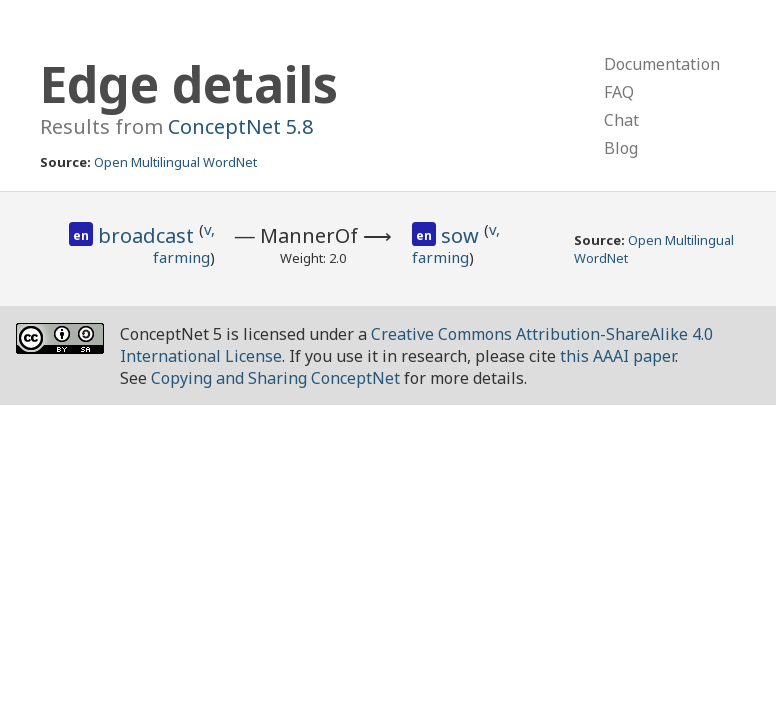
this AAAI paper (617, 356)
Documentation (662, 64)
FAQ (619, 92)
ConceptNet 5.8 (240, 126)
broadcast (148, 235)
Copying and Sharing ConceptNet (275, 378)
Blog (621, 148)
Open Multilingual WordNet (175, 162)
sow (462, 235)
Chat (621, 120)
